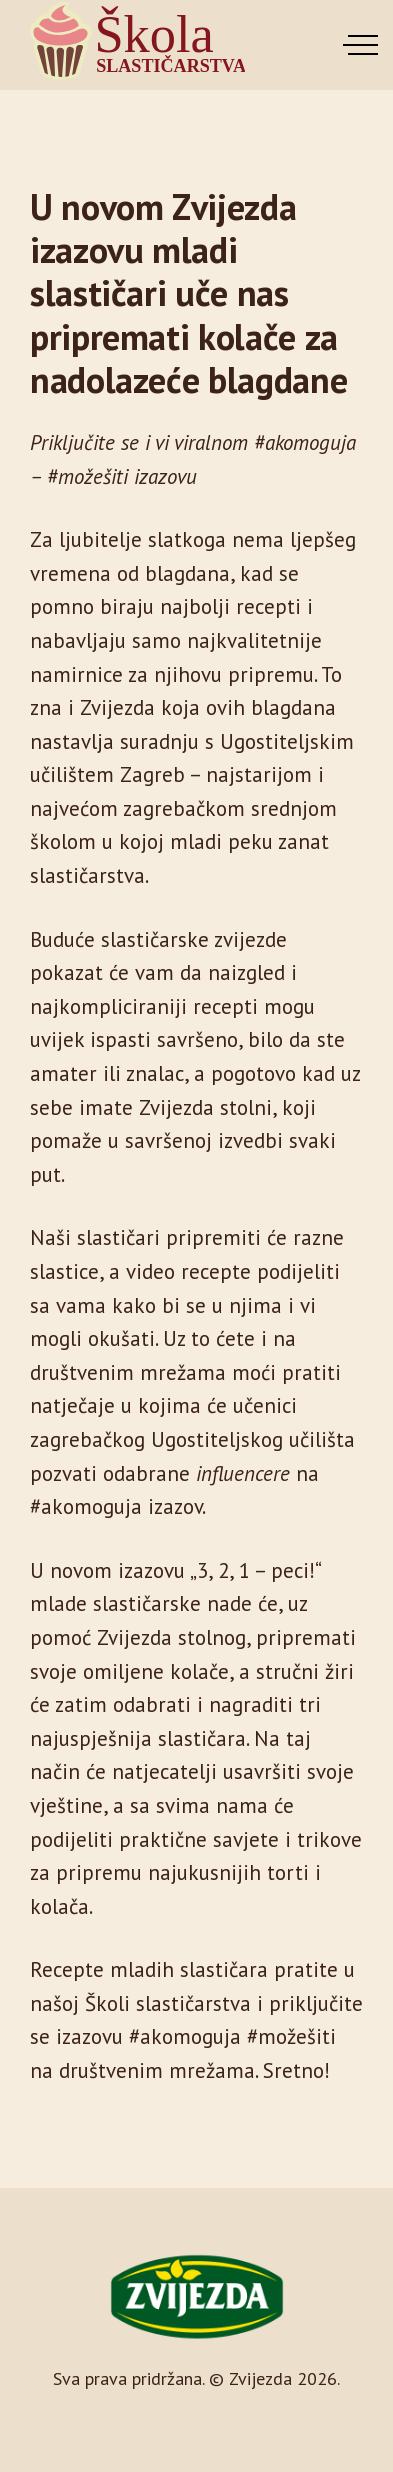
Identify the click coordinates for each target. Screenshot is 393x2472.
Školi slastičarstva (168, 2003)
